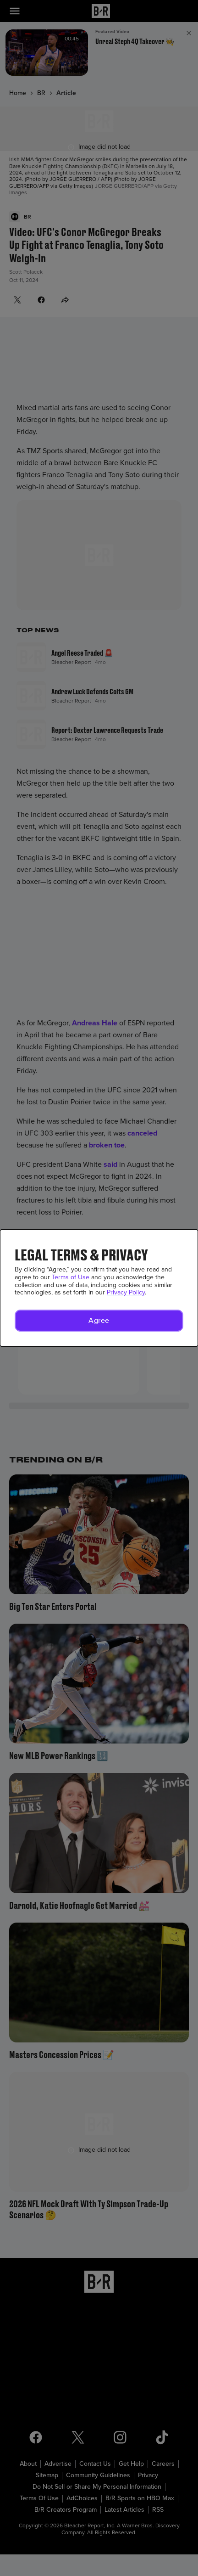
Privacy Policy (126, 1292)
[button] (99, 1321)
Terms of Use (70, 1277)
